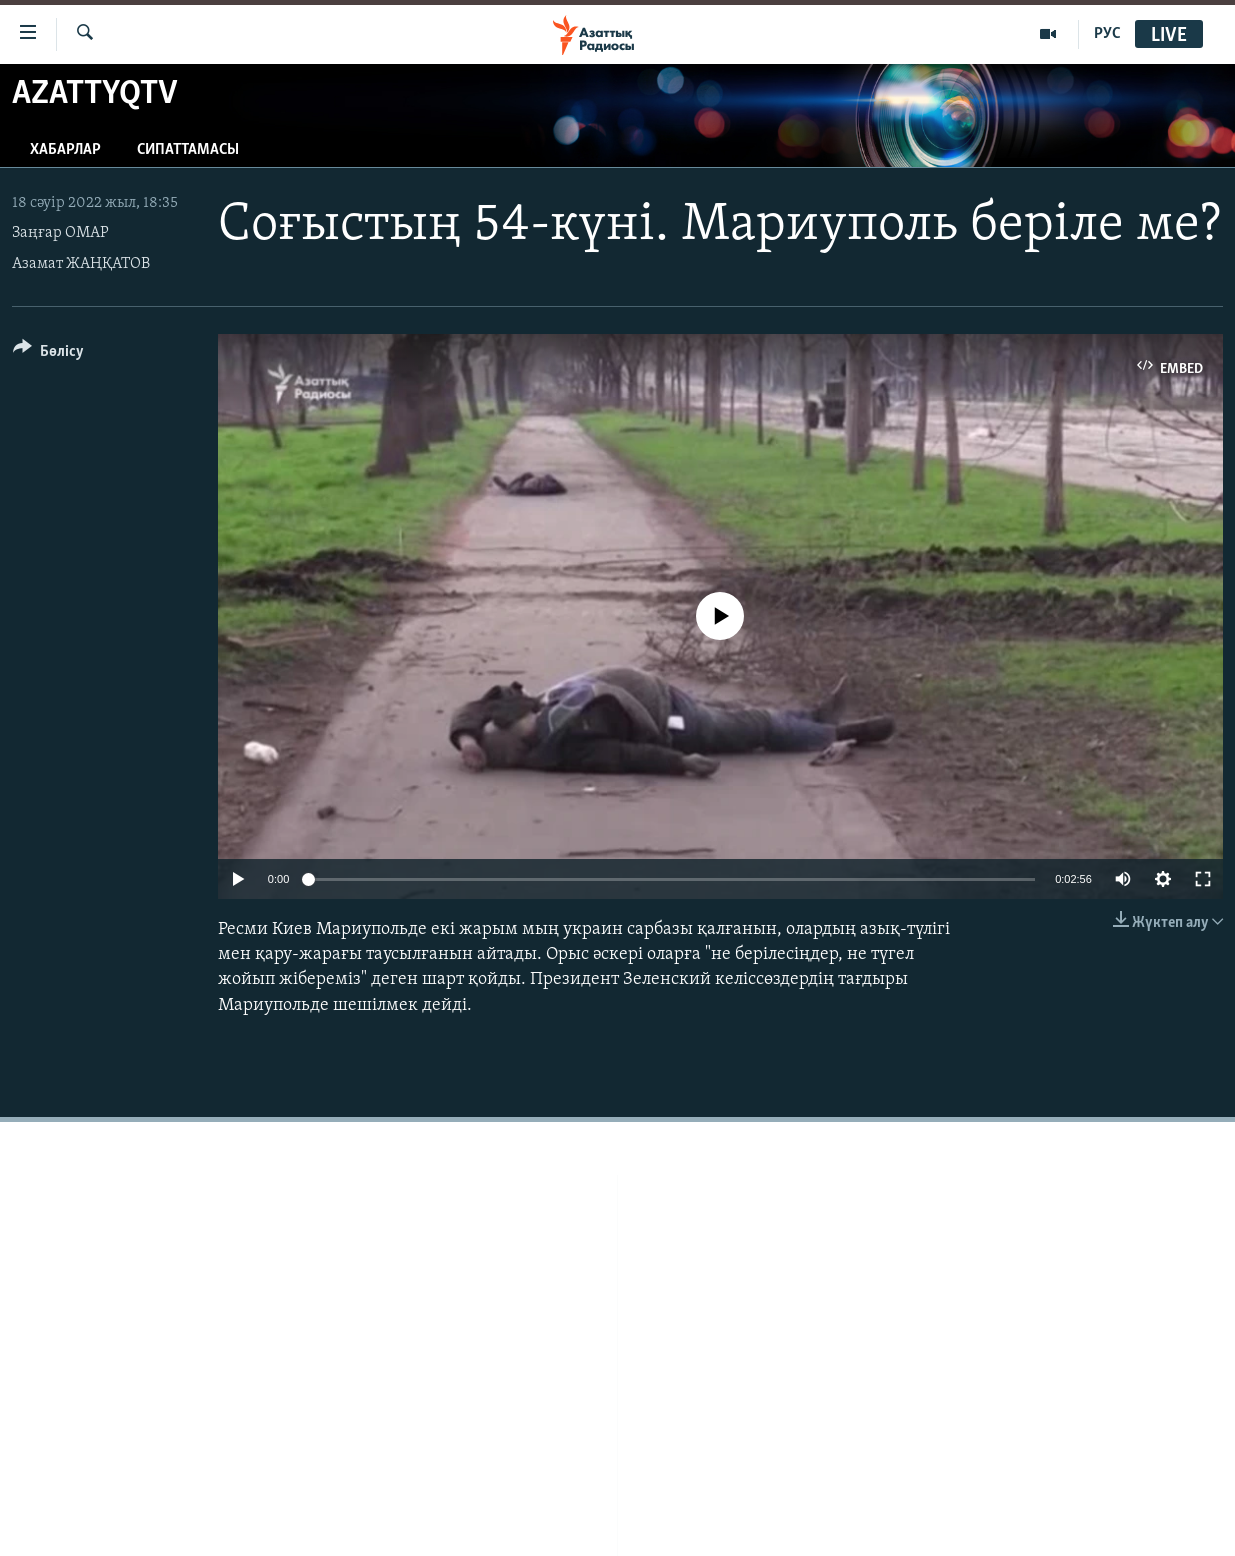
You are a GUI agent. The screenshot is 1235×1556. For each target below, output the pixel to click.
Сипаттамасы (188, 150)
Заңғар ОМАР (60, 233)
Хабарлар (65, 150)
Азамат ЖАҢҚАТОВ (81, 264)
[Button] (48, 354)
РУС (1107, 34)
